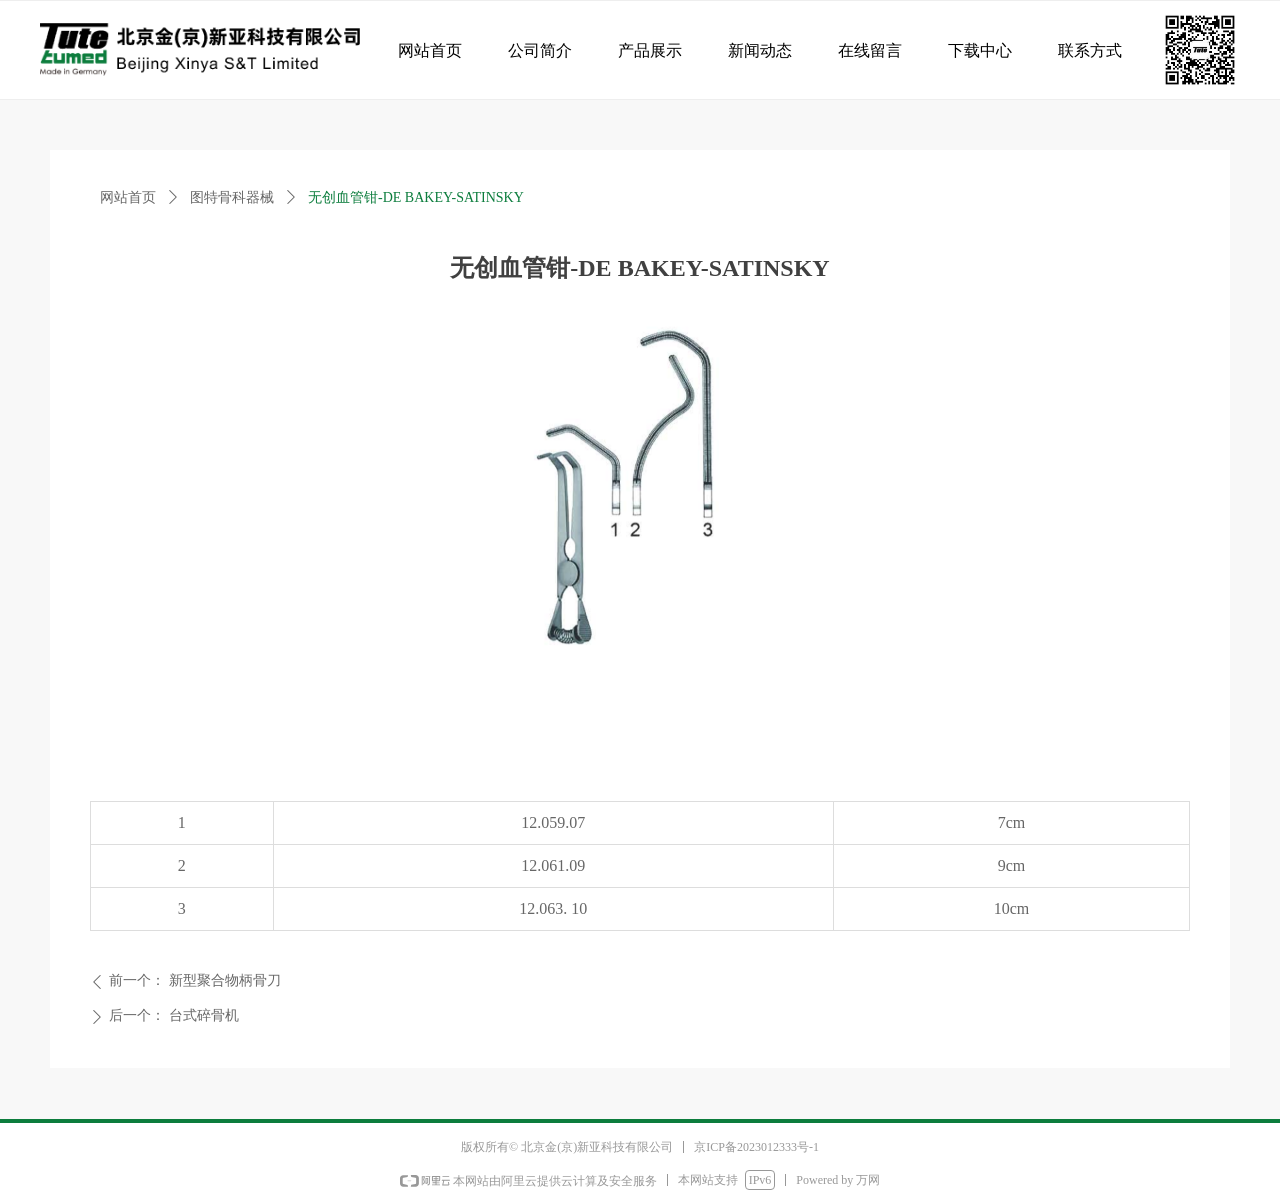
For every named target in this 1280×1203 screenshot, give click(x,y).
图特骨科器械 (232, 197)
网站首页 (128, 197)
